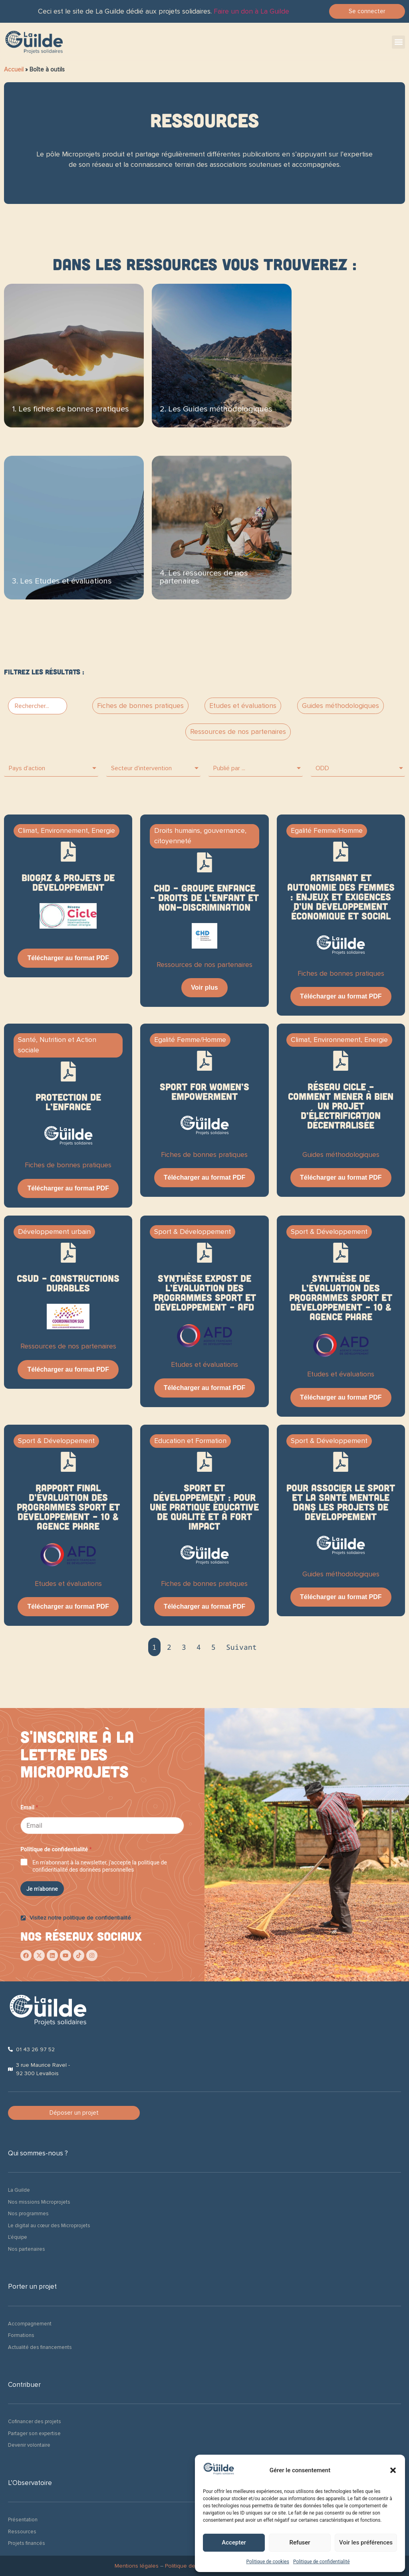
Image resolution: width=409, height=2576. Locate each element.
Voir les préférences (366, 2542)
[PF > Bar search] (37, 706)
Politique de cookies (267, 2561)
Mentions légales (137, 2565)
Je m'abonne (42, 1889)
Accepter (234, 2542)
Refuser (299, 2542)
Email (29, 1807)
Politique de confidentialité (321, 2561)
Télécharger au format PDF (68, 958)
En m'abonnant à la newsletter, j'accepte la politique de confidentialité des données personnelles (99, 1866)
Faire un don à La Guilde (251, 11)
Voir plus (204, 987)
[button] (393, 2470)
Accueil (14, 69)
